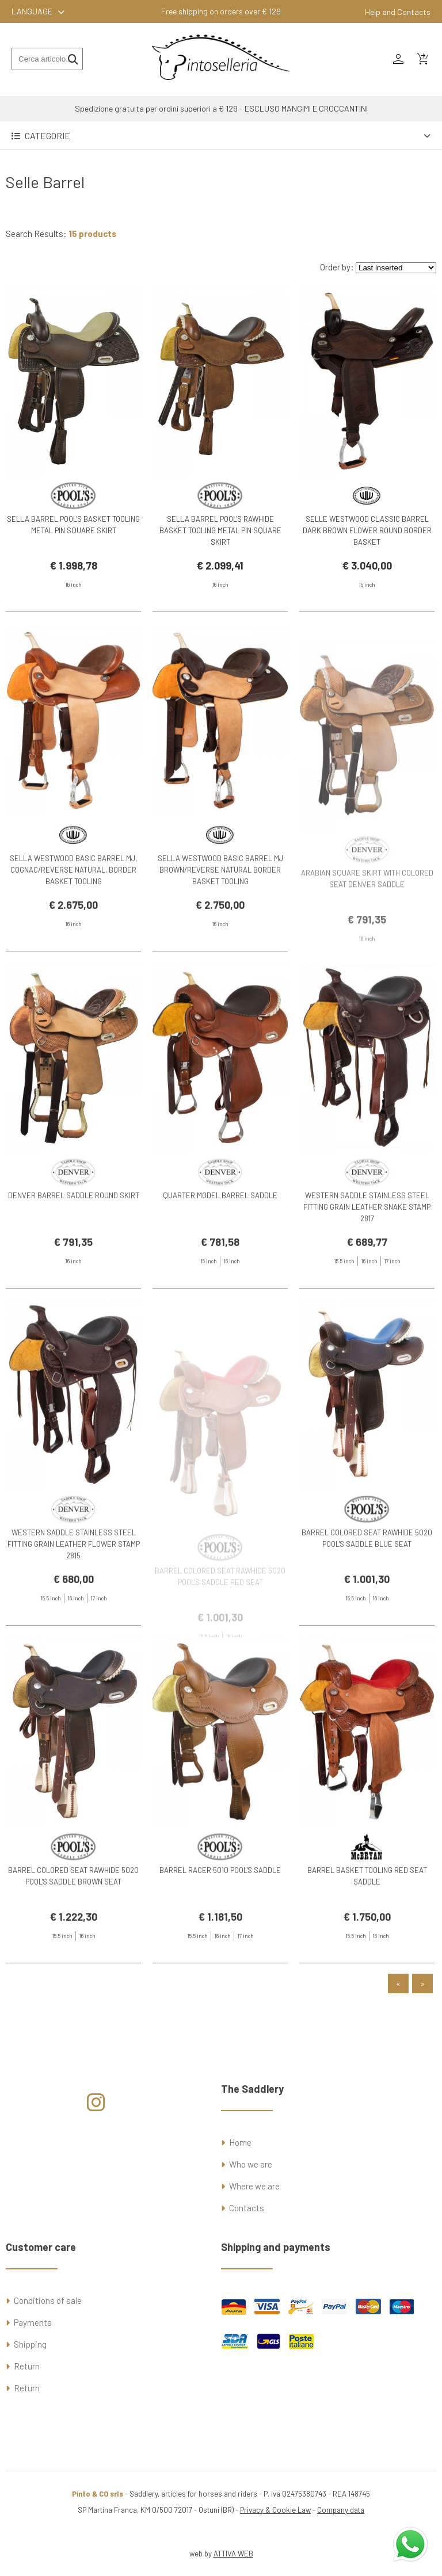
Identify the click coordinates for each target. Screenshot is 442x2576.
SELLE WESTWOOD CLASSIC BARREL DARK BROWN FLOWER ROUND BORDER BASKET (367, 530)
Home (240, 2142)
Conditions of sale (48, 2300)
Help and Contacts (397, 12)
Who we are (250, 2164)
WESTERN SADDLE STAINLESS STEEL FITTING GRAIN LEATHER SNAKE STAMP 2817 (366, 1259)
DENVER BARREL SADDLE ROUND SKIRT (73, 1247)
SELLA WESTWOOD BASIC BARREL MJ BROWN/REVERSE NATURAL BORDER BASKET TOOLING (220, 921)
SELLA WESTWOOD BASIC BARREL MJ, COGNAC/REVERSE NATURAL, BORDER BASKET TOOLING (73, 921)
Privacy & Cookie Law (275, 2509)
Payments (33, 2322)
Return (27, 2366)
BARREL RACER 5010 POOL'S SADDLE (220, 1921)
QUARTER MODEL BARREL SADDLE (220, 1247)
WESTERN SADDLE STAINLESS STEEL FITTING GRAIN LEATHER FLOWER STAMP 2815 (73, 1596)
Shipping (30, 2344)
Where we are (254, 2186)
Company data (340, 2509)
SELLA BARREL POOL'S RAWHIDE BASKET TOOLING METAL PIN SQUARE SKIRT (220, 530)
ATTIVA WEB (233, 2553)
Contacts (246, 2208)
